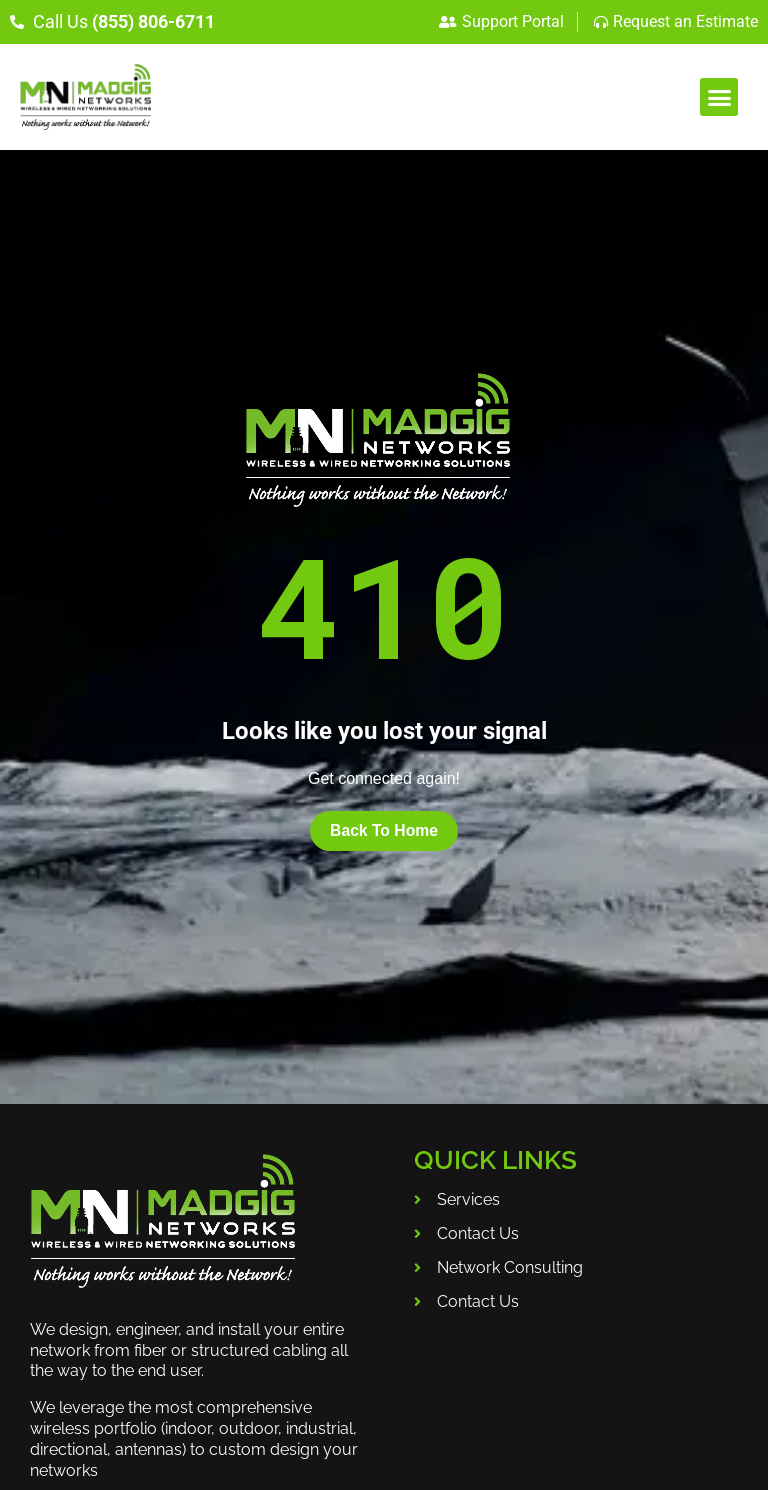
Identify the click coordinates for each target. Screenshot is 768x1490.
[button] (719, 97)
